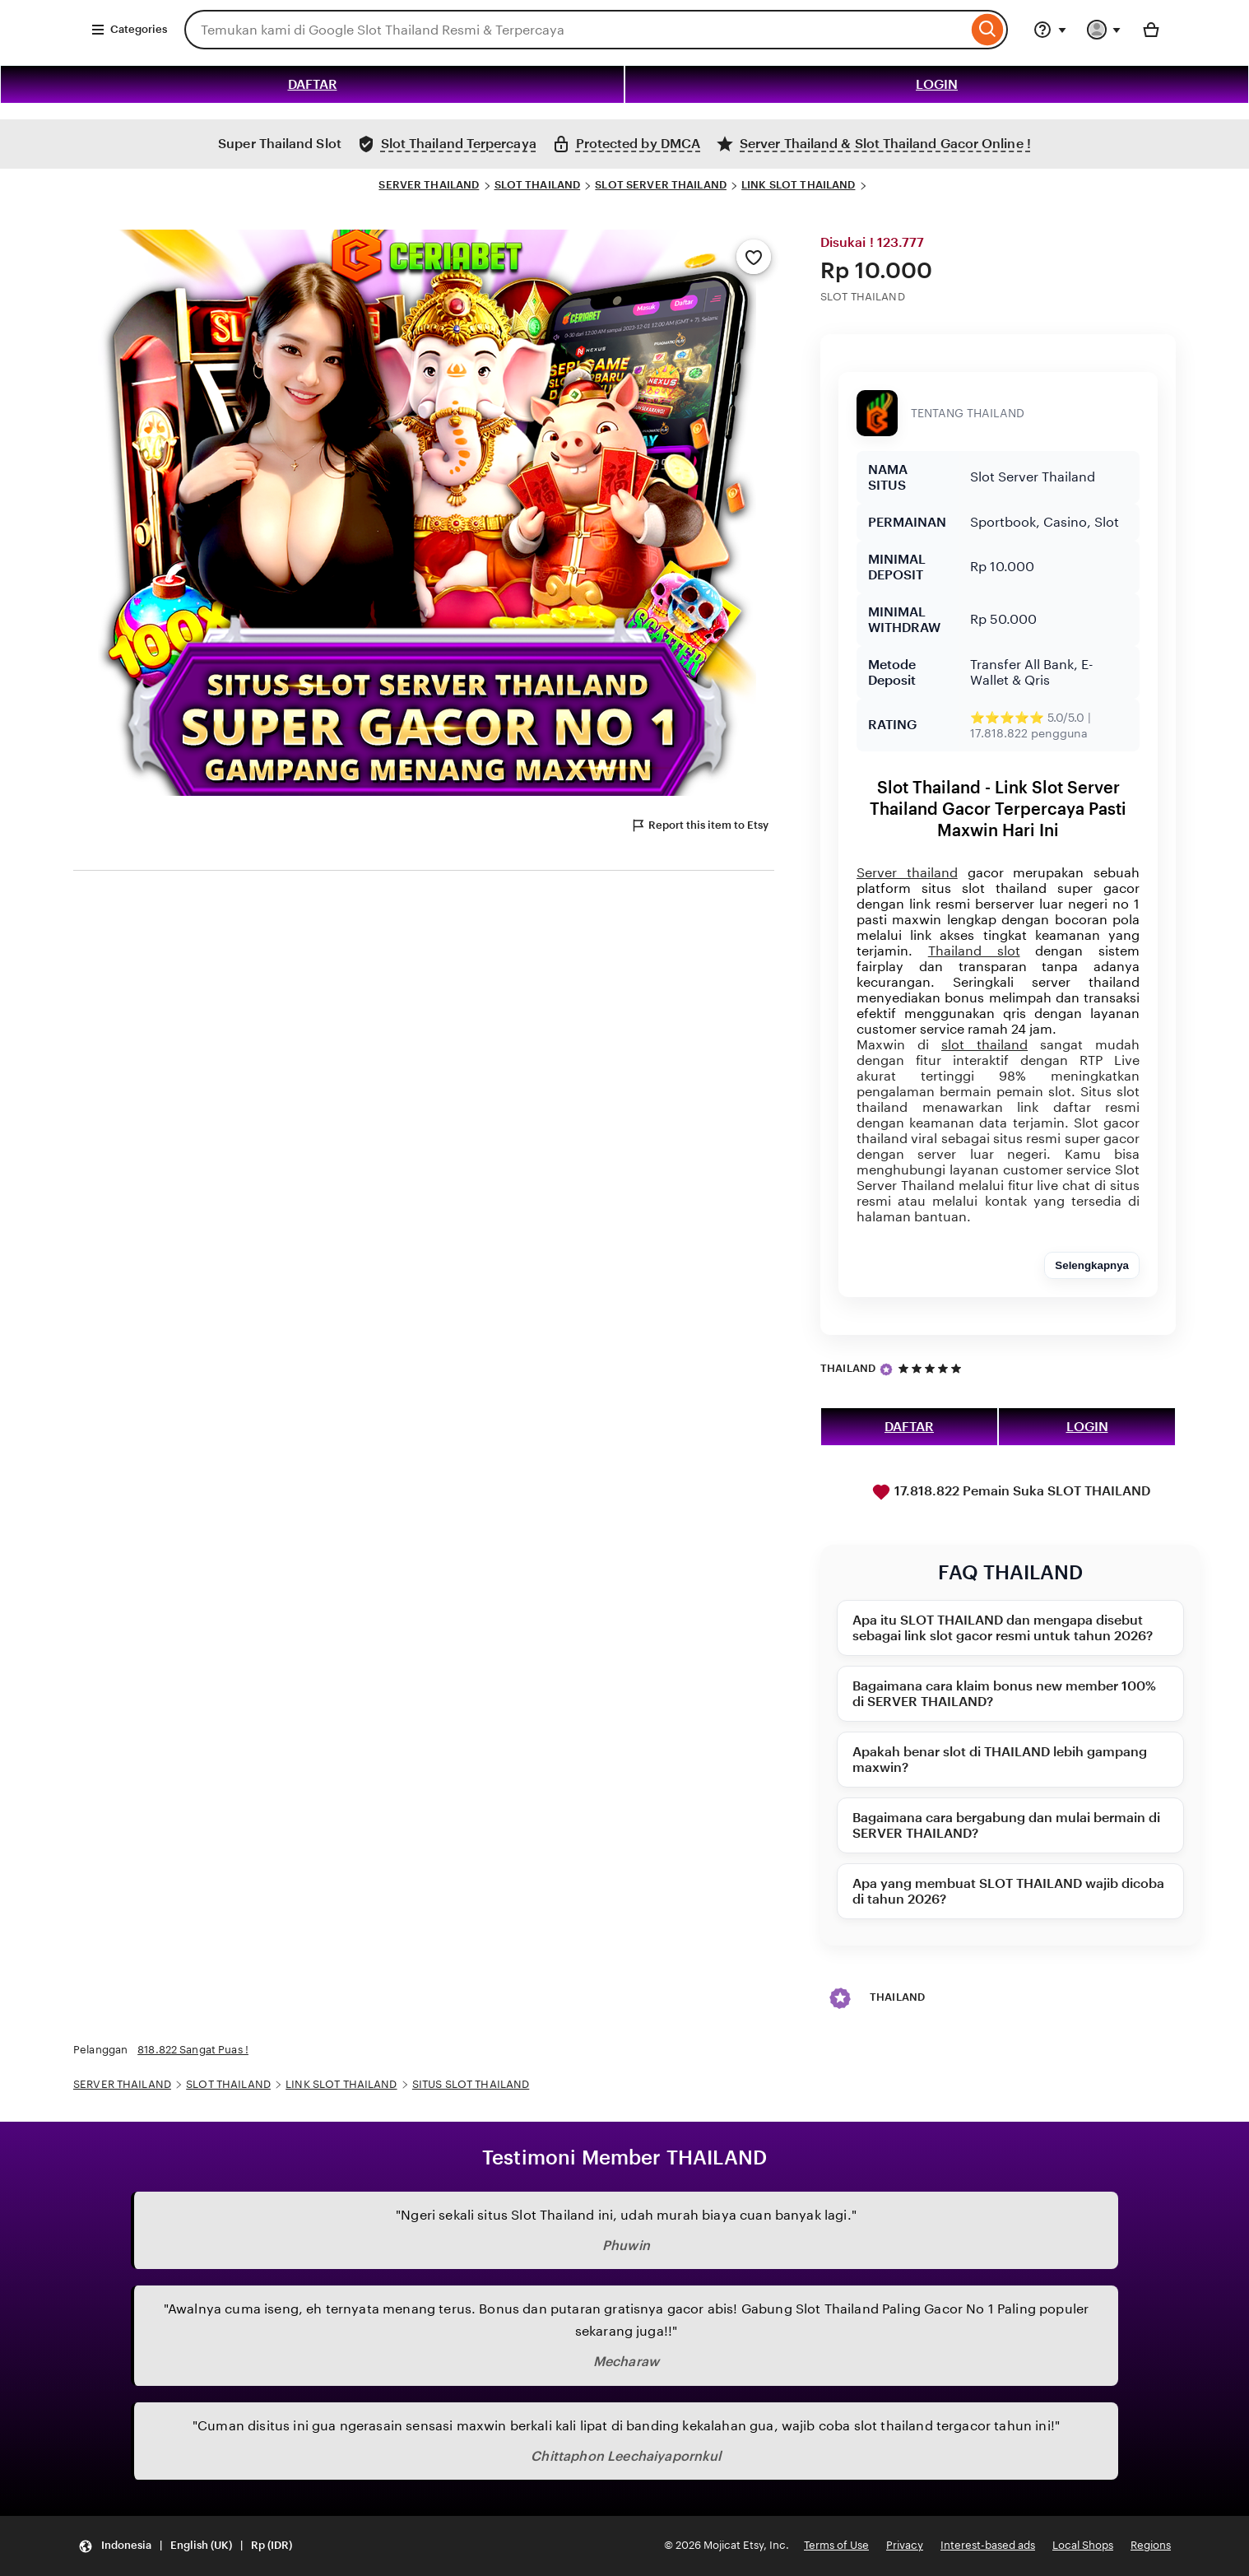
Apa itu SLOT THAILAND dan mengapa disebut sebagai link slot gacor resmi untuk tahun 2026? (1002, 1628)
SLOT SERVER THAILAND (661, 185)
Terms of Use (836, 2545)
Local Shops (1082, 2545)
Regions (1151, 2545)
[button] (185, 2546)
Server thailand (907, 873)
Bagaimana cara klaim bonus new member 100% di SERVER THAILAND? (1004, 1693)
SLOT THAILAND (537, 185)
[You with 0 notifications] (1104, 29)
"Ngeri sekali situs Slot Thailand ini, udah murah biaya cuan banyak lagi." (626, 2215)
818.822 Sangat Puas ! (192, 2050)
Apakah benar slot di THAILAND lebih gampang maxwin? (999, 1759)
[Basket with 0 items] (1151, 29)
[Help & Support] (1050, 29)
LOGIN (937, 84)
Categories (129, 29)
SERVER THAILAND (428, 185)
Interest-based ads (987, 2545)
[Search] (988, 29)
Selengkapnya (1092, 1265)
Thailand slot (974, 951)
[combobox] (576, 29)
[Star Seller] (886, 1369)
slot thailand (984, 1045)
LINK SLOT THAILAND (798, 185)
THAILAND (847, 1368)
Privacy (904, 2545)
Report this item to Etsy (699, 825)
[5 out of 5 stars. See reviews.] (932, 1368)
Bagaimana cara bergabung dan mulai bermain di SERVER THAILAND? (1006, 1825)
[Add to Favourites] (753, 256)
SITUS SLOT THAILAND (470, 2084)
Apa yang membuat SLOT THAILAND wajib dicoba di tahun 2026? (1008, 1891)
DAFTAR (312, 84)
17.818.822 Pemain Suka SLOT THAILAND (1010, 1492)
